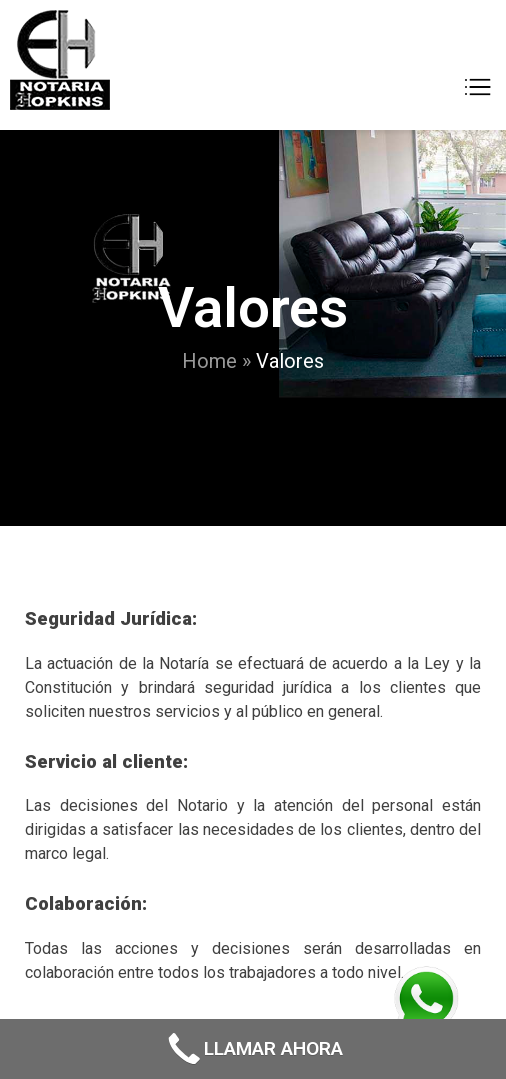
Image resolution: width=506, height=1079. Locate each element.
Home (209, 361)
